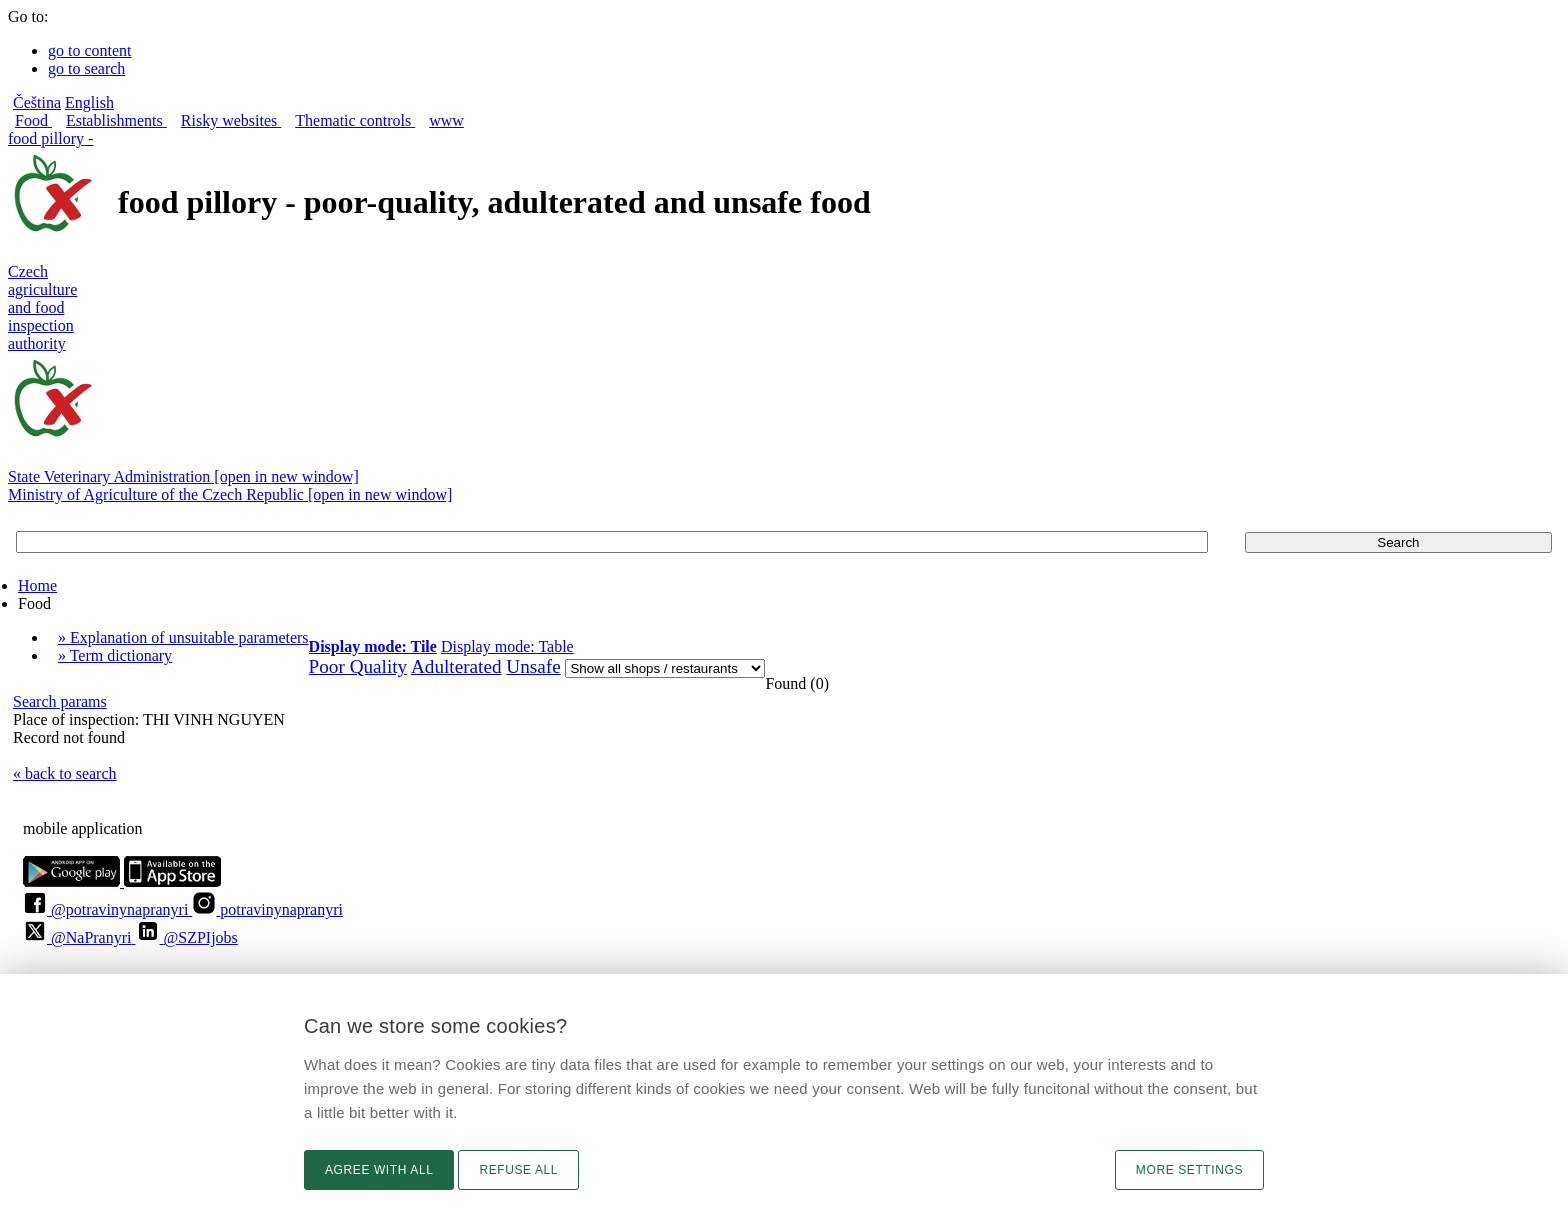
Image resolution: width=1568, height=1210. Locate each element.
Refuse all (518, 1170)
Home (37, 585)
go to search (86, 68)
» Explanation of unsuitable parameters (183, 637)
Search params (60, 701)
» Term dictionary (115, 655)
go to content (90, 50)
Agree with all (379, 1170)
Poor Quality (358, 666)
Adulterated (456, 666)
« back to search (65, 773)
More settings (1189, 1170)
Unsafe (533, 666)
